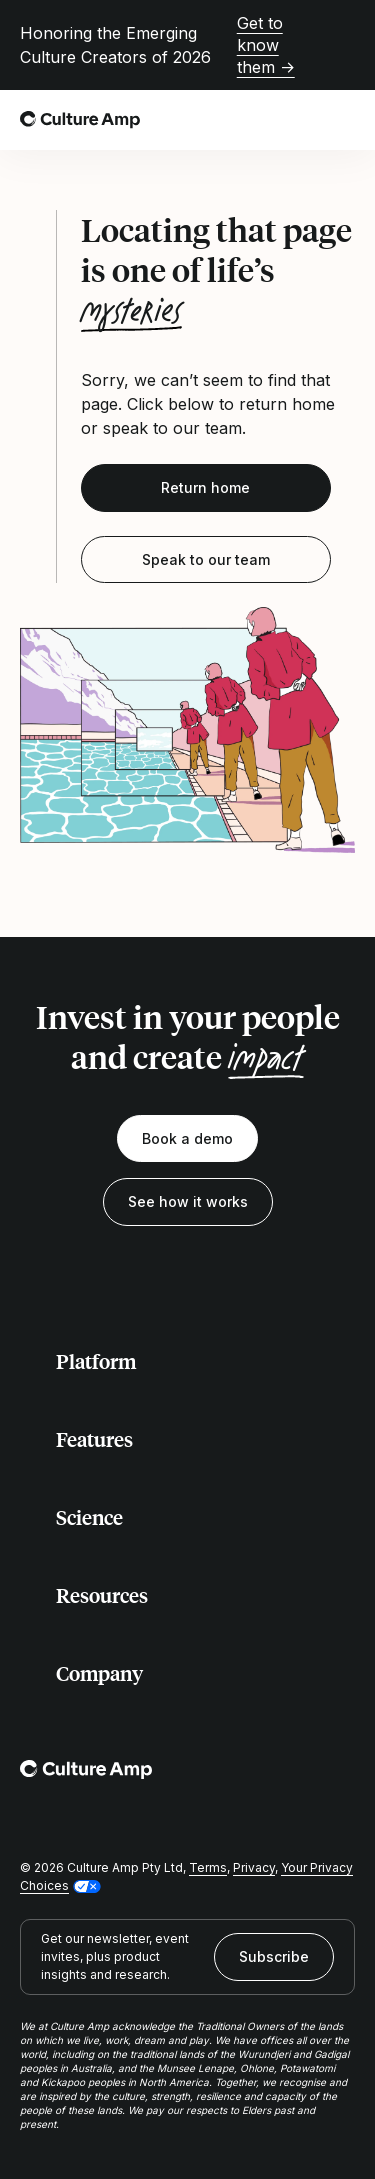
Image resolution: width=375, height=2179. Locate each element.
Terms (208, 1867)
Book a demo (187, 1138)
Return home (205, 487)
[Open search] (299, 120)
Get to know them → (266, 45)
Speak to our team (206, 559)
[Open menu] (343, 120)
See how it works (188, 1201)
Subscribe (274, 1956)
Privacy (254, 1867)
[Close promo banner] (343, 45)
